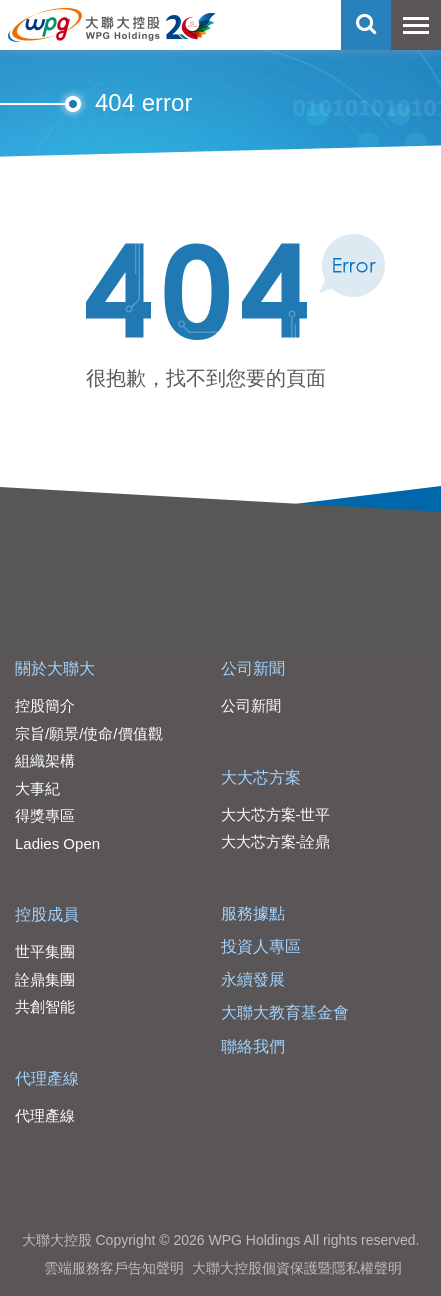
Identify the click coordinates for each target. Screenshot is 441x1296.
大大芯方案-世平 (276, 814)
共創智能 (45, 1006)
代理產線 (47, 1078)
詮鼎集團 (45, 979)
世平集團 (45, 951)
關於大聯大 (55, 668)
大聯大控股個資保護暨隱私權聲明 (297, 1268)
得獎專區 (45, 815)
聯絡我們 (253, 1046)
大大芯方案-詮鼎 (276, 841)
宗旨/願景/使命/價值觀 (89, 733)
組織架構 (45, 760)
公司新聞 (253, 668)
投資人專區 (261, 946)
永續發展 (253, 979)
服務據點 (253, 913)
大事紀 (37, 788)
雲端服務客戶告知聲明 (114, 1268)
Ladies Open (57, 843)
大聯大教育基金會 (285, 1012)
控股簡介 (45, 705)
